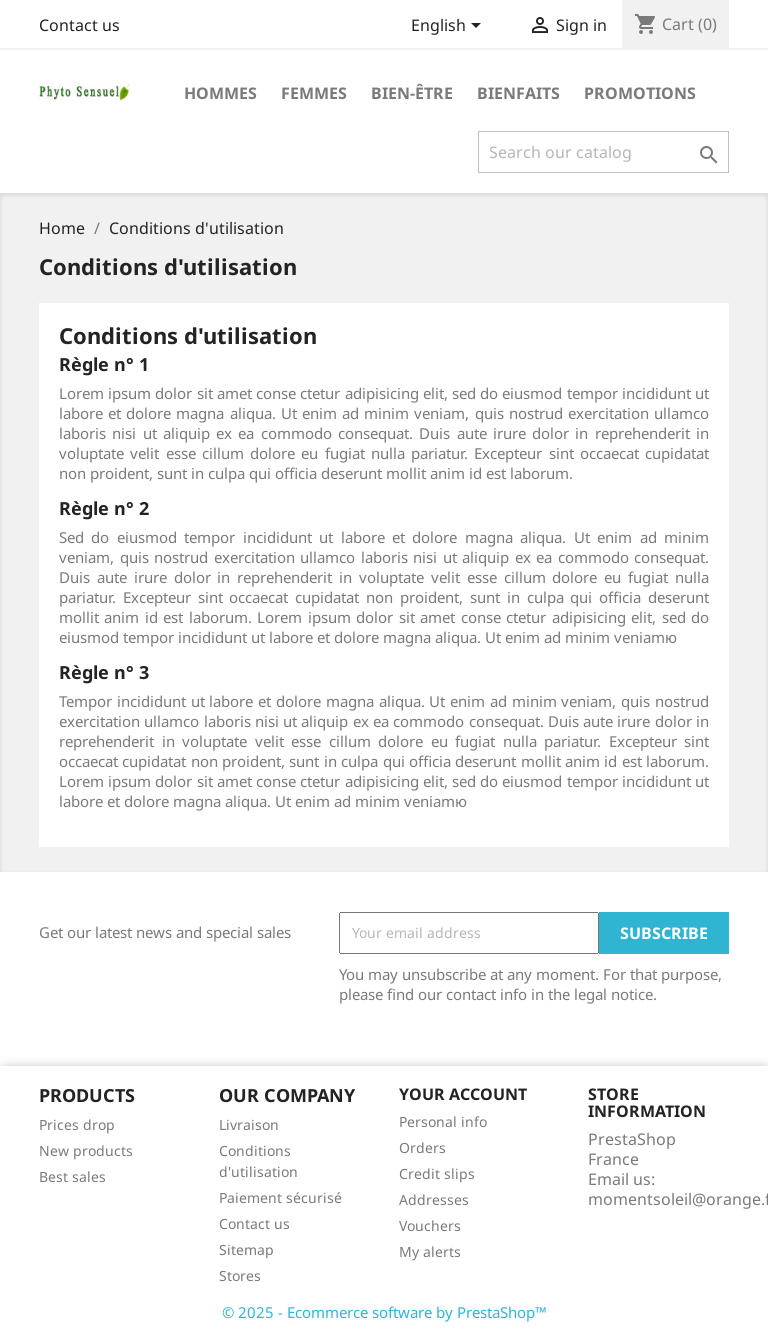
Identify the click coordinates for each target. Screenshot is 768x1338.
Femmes (314, 93)
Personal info (443, 1121)
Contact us (79, 25)
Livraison (249, 1124)
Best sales (72, 1176)
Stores (240, 1275)
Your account (463, 1094)
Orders (422, 1147)
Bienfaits (518, 93)
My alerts (430, 1251)
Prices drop (77, 1124)
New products (86, 1150)
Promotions (640, 93)
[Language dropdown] (449, 27)
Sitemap (246, 1249)
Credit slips (437, 1173)
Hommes (220, 93)
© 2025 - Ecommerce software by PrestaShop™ (384, 1312)
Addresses (434, 1199)
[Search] (603, 152)
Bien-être (412, 93)
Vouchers (430, 1225)
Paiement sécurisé (280, 1197)
